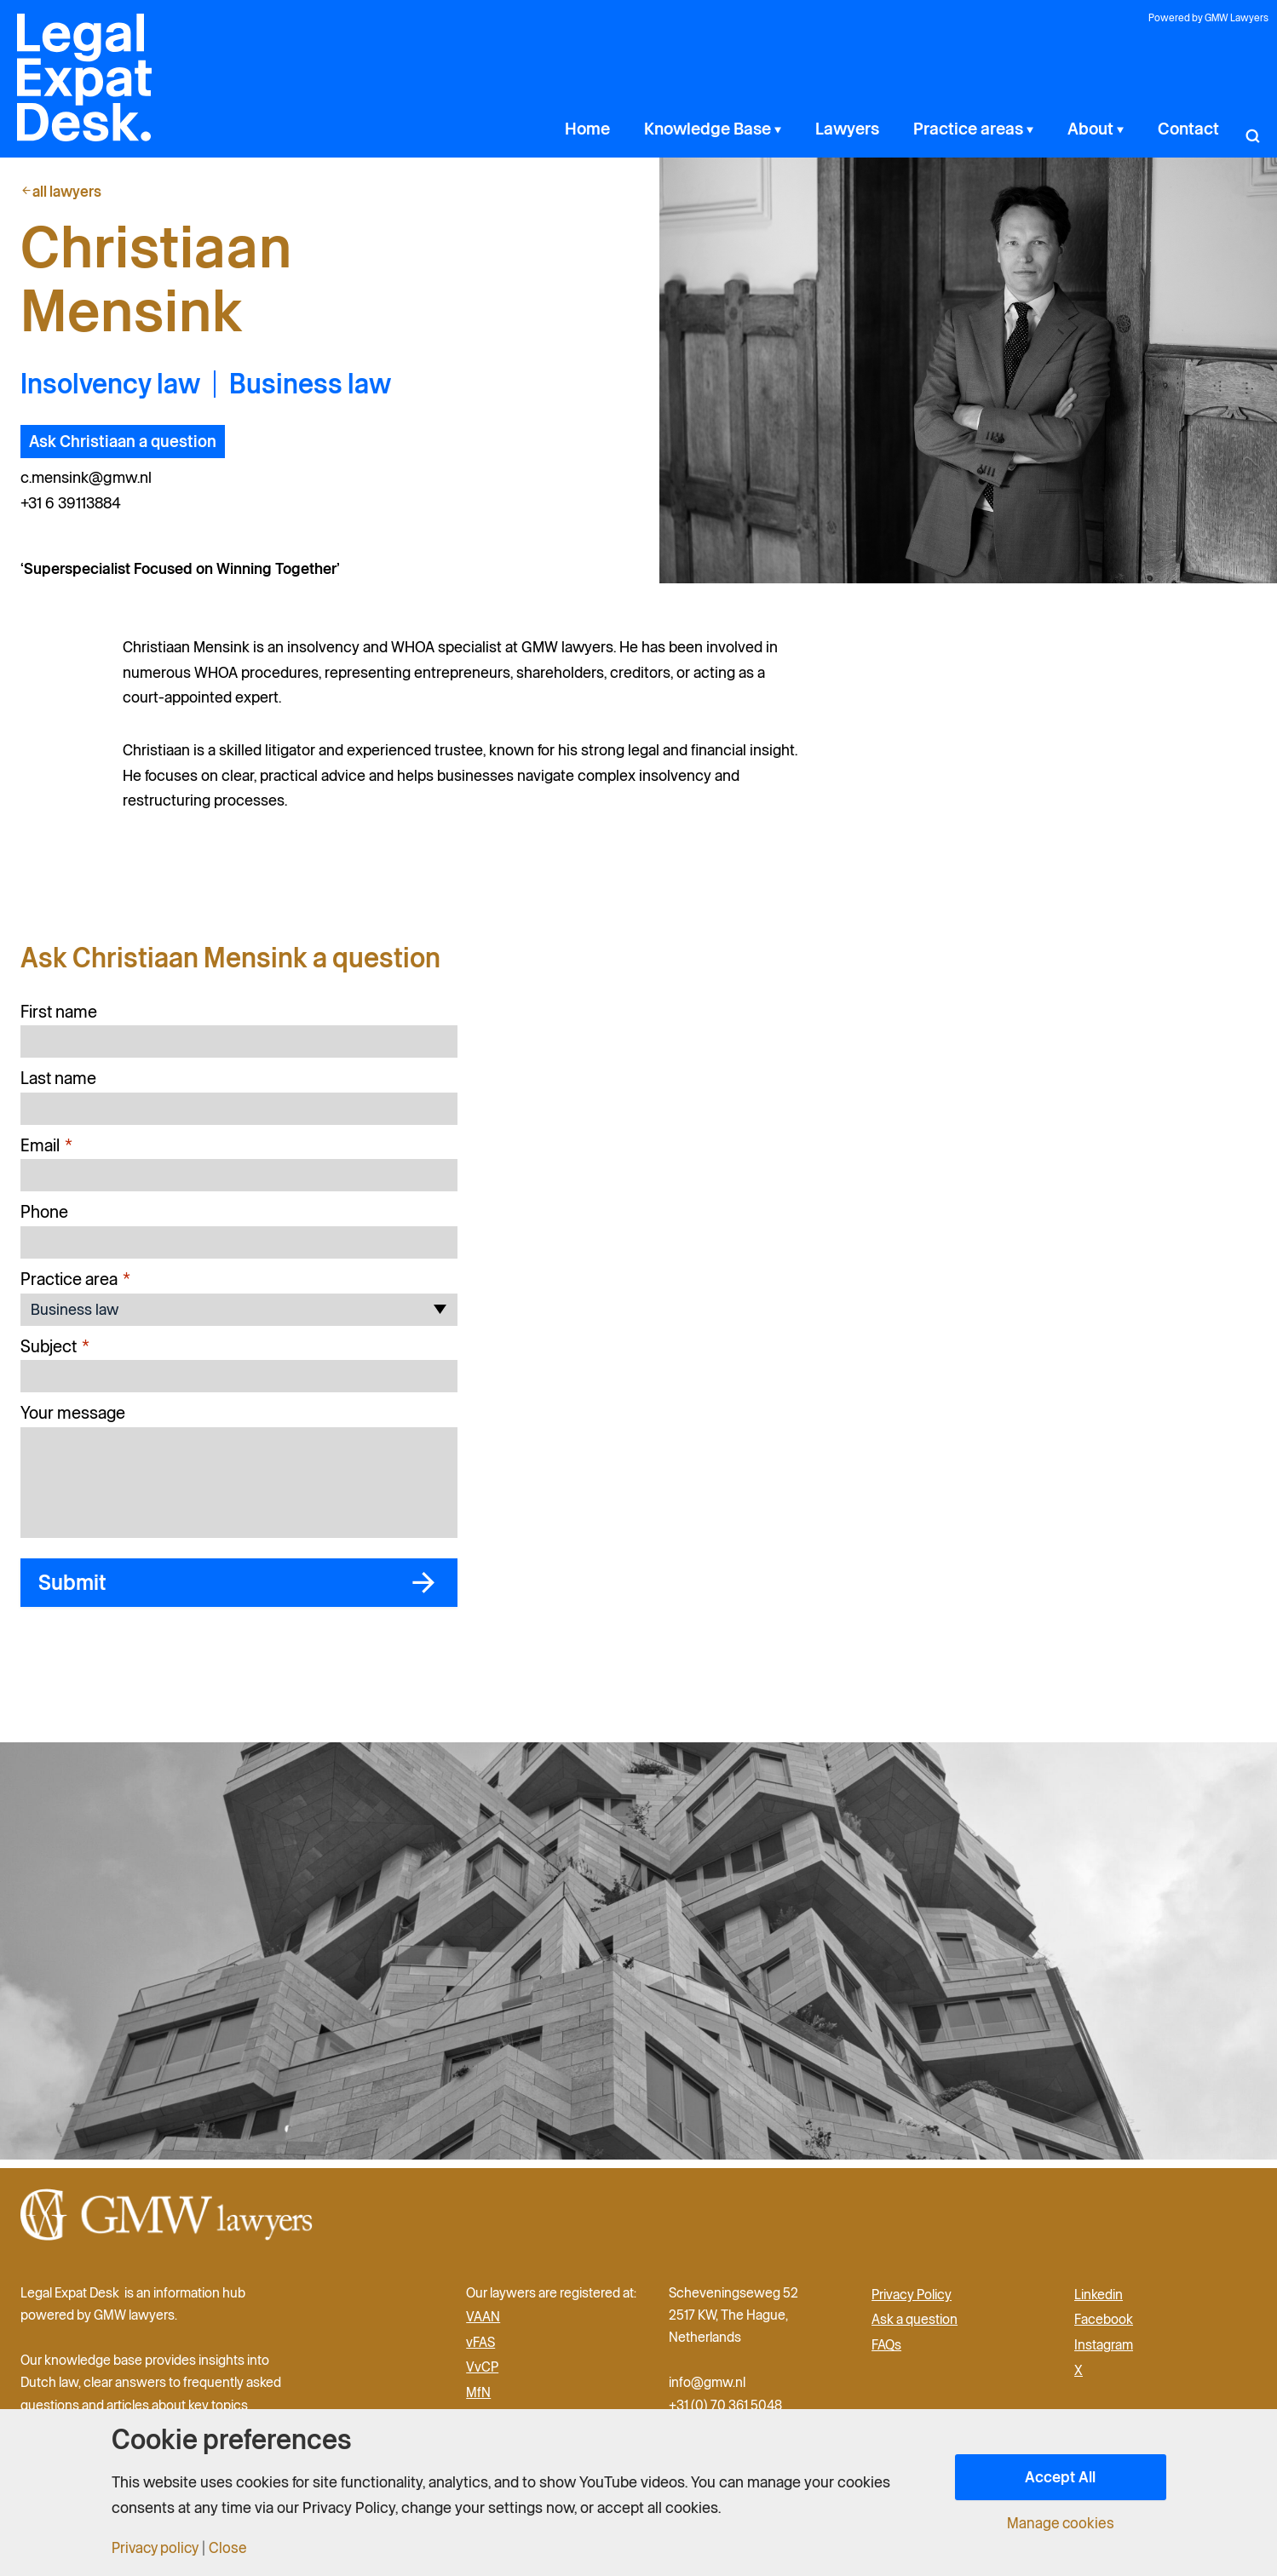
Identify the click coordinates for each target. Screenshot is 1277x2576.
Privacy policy (158, 2548)
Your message (72, 1420)
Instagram (1103, 2349)
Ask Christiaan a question (125, 450)
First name (58, 1018)
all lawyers (62, 190)
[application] (868, 128)
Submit (81, 1593)
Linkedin (1098, 2299)
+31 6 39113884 (74, 511)
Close (234, 2548)
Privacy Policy (911, 2299)
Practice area (75, 1287)
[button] (1252, 128)
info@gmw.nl (708, 2387)
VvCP (482, 2372)
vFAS (480, 2347)
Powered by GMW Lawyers (1211, 19)
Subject (54, 1353)
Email (46, 1153)
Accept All (1060, 2477)
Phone (44, 1219)
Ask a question (914, 2324)
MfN (478, 2397)
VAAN (483, 2321)
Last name (58, 1085)
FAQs (886, 2349)
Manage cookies (1060, 2523)
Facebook (1103, 2324)
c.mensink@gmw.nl (92, 486)
